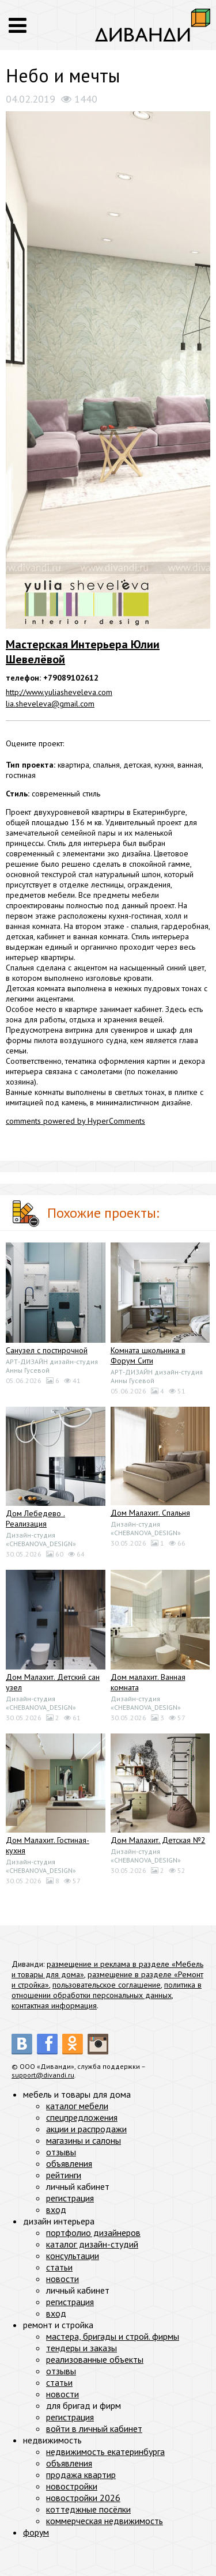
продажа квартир (81, 2474)
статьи (59, 2267)
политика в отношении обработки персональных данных (107, 1990)
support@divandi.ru (43, 2075)
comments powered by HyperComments (75, 1121)
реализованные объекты (94, 2359)
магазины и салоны (83, 2140)
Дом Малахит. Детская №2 (158, 1840)
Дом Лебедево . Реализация (35, 1518)
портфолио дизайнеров (93, 2232)
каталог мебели (77, 2106)
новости (62, 2278)
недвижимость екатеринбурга (105, 2451)
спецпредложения (82, 2117)
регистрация (70, 2198)
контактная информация (54, 2005)
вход (56, 2209)
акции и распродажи (86, 2129)
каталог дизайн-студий (92, 2244)
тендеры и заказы (81, 2348)
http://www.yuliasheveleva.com (59, 692)
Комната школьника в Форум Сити (148, 1355)
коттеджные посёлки (88, 2509)
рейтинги (63, 2175)
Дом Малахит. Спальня (150, 1513)
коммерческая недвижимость (104, 2520)
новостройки (71, 2486)
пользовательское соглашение (106, 1985)
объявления (69, 2163)
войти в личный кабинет (94, 2428)
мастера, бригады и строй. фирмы (112, 2336)
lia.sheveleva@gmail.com (50, 703)
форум (36, 2532)
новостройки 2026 (83, 2497)
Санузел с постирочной (47, 1350)
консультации (72, 2255)
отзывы (61, 2152)
